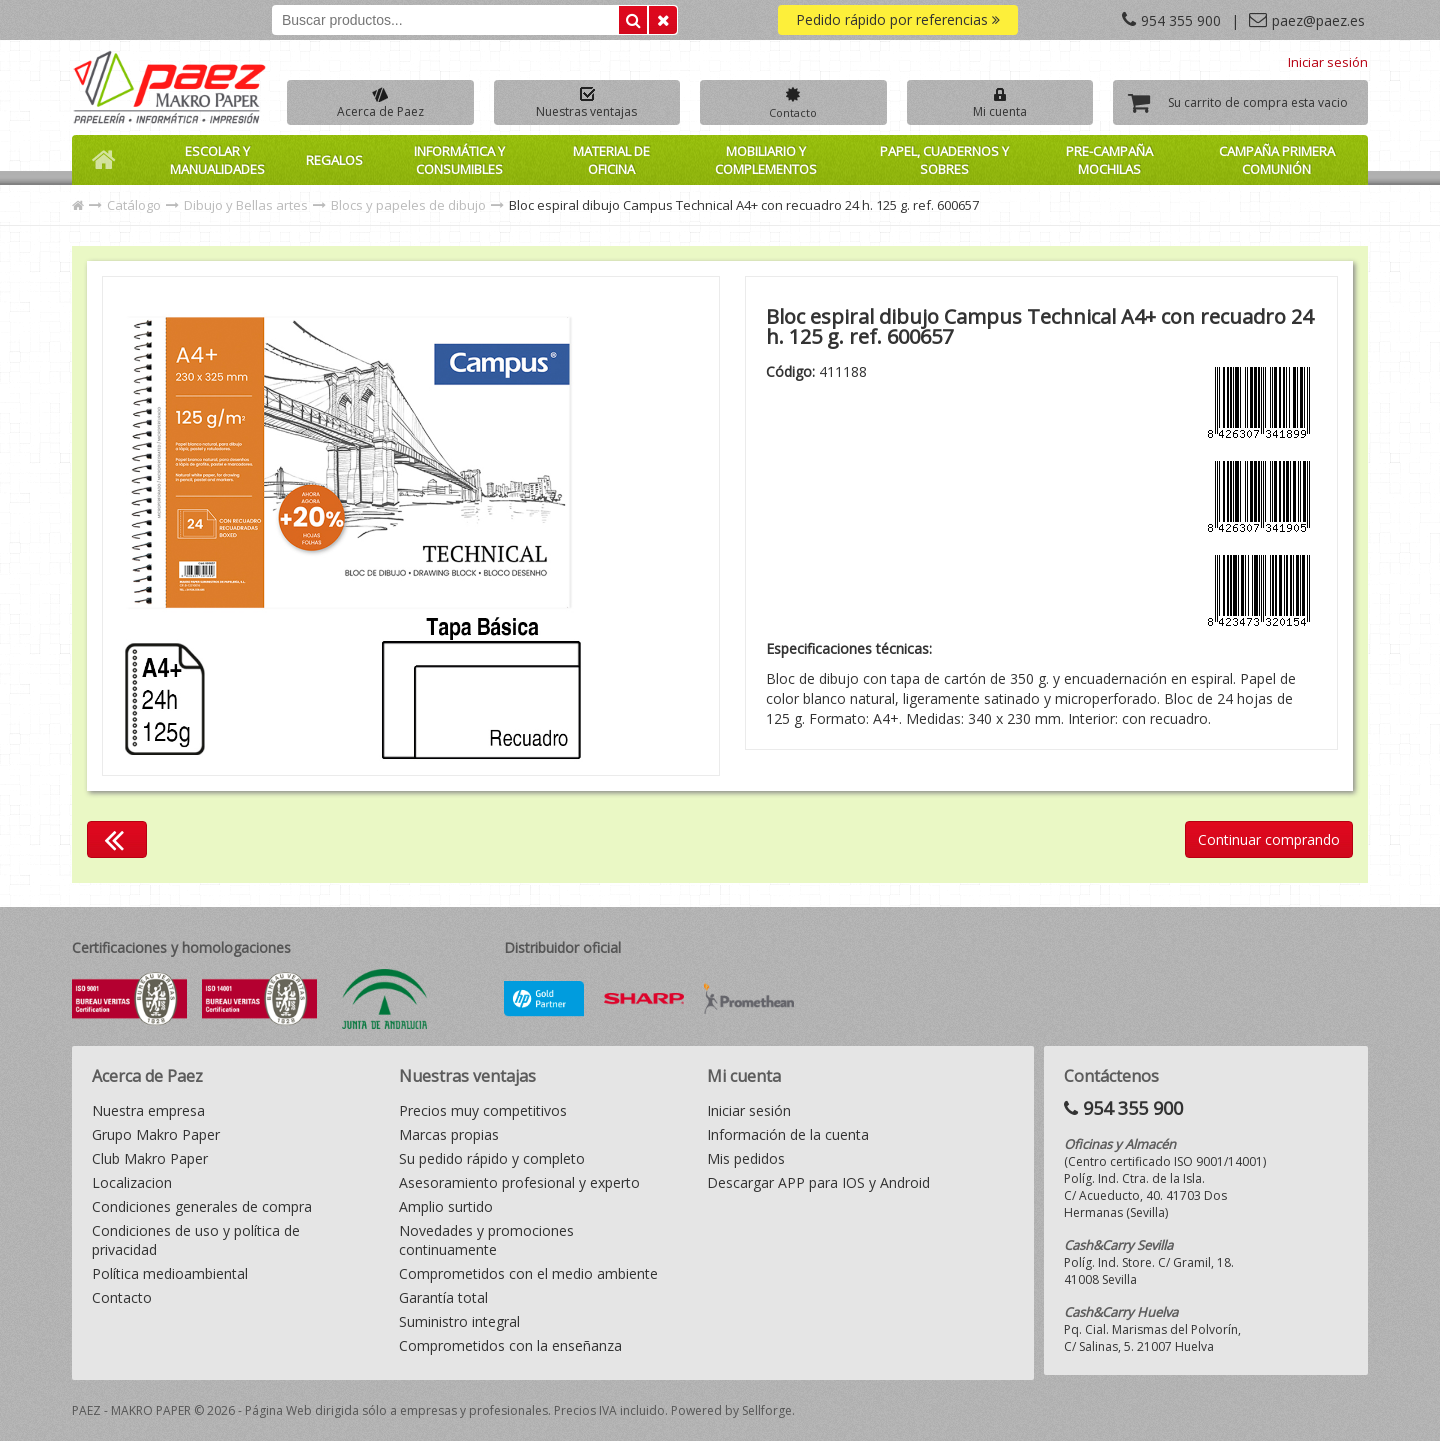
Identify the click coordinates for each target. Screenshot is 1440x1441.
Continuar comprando (1269, 839)
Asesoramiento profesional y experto (519, 1182)
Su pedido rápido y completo (492, 1158)
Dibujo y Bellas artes (246, 205)
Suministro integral (459, 1321)
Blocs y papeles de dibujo (408, 205)
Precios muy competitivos (483, 1110)
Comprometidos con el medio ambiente (528, 1273)
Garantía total (443, 1297)
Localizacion (132, 1182)
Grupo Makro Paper (156, 1134)
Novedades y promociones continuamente (486, 1240)
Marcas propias (449, 1134)
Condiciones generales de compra (202, 1206)
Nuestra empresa (148, 1110)
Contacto (122, 1297)
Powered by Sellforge (731, 1410)
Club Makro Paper (150, 1158)
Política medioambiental (170, 1273)
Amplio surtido (446, 1206)
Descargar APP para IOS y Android (818, 1182)
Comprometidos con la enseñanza (510, 1345)
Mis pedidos (746, 1158)
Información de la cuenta (788, 1134)
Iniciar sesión (1328, 62)
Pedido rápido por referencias (898, 19)
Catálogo (134, 205)
